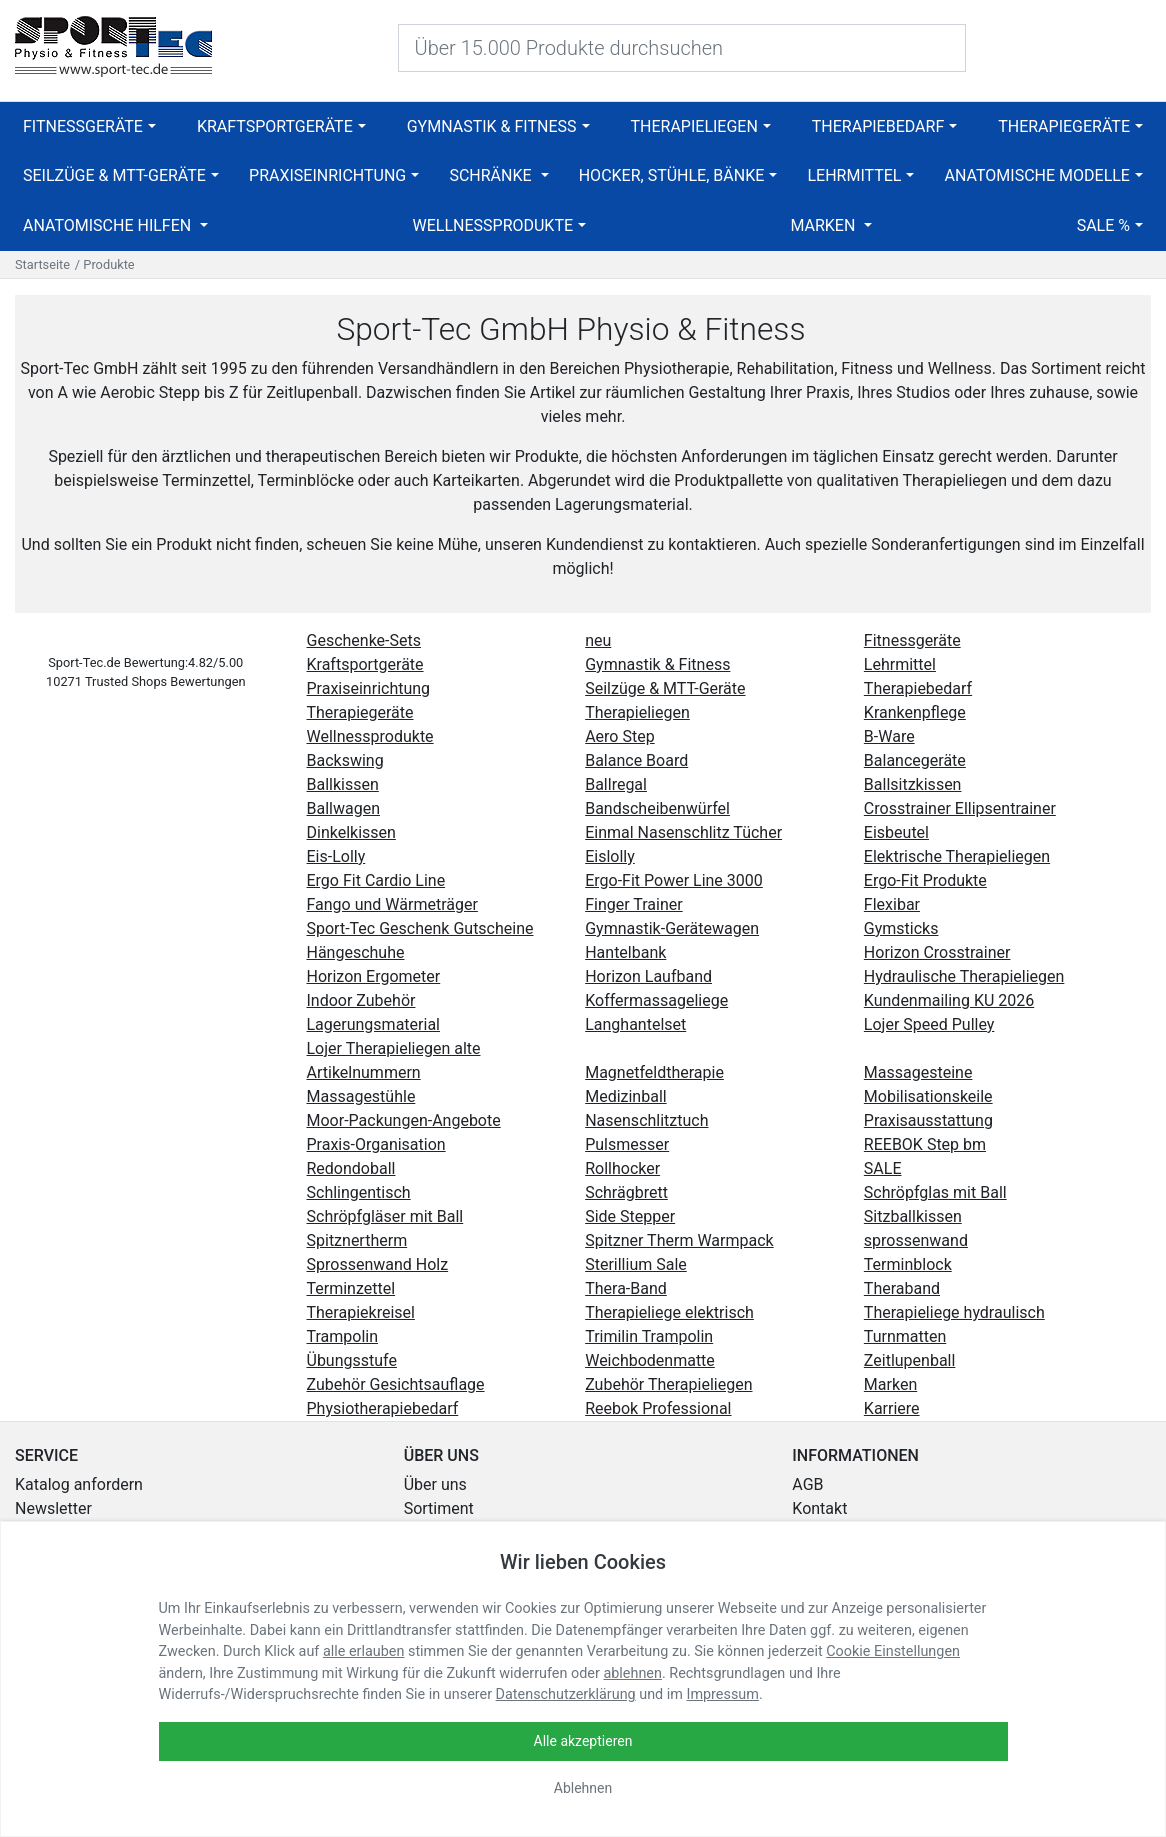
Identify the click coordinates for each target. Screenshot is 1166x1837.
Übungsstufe (352, 1360)
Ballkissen (343, 784)
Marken (824, 225)
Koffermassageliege (656, 1000)
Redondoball (351, 1168)
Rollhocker (622, 1168)
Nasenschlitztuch (646, 1120)
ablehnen (632, 1673)
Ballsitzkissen (913, 784)
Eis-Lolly (336, 856)
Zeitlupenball (910, 1360)
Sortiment (439, 1508)
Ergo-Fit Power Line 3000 (674, 880)
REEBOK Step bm (925, 1144)
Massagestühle (361, 1096)
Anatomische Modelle (1037, 175)
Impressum (723, 1694)
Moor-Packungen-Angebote (404, 1120)
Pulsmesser (627, 1144)
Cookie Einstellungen (893, 1651)
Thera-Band (626, 1288)
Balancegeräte (915, 760)
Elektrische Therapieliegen (957, 856)
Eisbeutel (896, 832)
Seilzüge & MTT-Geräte (114, 175)
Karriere (892, 1408)
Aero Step (619, 736)
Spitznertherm (357, 1240)
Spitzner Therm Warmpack (679, 1240)
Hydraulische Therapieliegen (964, 976)
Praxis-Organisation (376, 1144)
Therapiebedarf (878, 126)
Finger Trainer (634, 904)
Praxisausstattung (928, 1120)
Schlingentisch (359, 1192)
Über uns (435, 1484)
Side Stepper (630, 1216)
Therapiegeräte (1064, 126)
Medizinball (626, 1096)
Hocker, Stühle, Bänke (672, 175)
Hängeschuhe (356, 952)
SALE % (1103, 225)
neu (598, 640)
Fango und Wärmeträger (392, 904)
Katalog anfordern (79, 1484)
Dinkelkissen (351, 832)
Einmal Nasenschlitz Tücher (683, 832)
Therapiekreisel (361, 1312)
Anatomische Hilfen (109, 225)
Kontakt (819, 1508)
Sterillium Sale (636, 1264)
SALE (883, 1168)
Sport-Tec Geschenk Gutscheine (420, 928)
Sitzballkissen (913, 1216)
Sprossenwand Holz (378, 1264)
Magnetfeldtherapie (654, 1072)
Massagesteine (918, 1072)
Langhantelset (635, 1024)
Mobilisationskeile (928, 1096)
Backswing (345, 760)
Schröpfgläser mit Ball (385, 1216)
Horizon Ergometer (374, 976)
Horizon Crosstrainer (937, 952)
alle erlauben (363, 1651)
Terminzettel (351, 1288)
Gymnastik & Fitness (492, 126)
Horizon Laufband (648, 976)
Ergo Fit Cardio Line (376, 880)
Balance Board (636, 760)
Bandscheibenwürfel (657, 808)
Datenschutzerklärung (566, 1694)
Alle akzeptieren (583, 1741)
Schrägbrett (626, 1192)
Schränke (492, 175)
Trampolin (343, 1336)
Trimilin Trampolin (649, 1336)
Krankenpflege (915, 712)
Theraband (902, 1288)
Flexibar (892, 904)
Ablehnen (583, 1788)
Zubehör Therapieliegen (668, 1384)
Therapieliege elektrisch (669, 1312)
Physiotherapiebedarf (383, 1408)
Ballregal (616, 784)
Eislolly (610, 856)
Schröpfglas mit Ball (935, 1192)
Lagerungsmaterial (373, 1024)
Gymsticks (901, 928)
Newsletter (53, 1508)
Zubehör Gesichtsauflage (396, 1384)
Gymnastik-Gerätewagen (672, 928)
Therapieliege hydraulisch (954, 1312)
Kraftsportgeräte (275, 126)
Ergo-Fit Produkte (925, 880)
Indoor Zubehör (361, 1000)
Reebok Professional (658, 1408)
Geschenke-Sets (364, 640)
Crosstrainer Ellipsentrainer (960, 808)
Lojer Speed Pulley (929, 1024)
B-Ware (889, 736)
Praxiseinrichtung (327, 175)
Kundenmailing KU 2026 (949, 1000)
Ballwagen (343, 808)
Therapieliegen (693, 126)
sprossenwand (916, 1240)
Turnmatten (905, 1336)
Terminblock (908, 1264)
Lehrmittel (854, 175)
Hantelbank (625, 952)
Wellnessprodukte (493, 225)
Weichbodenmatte (650, 1360)
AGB (807, 1484)
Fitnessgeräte (83, 126)
